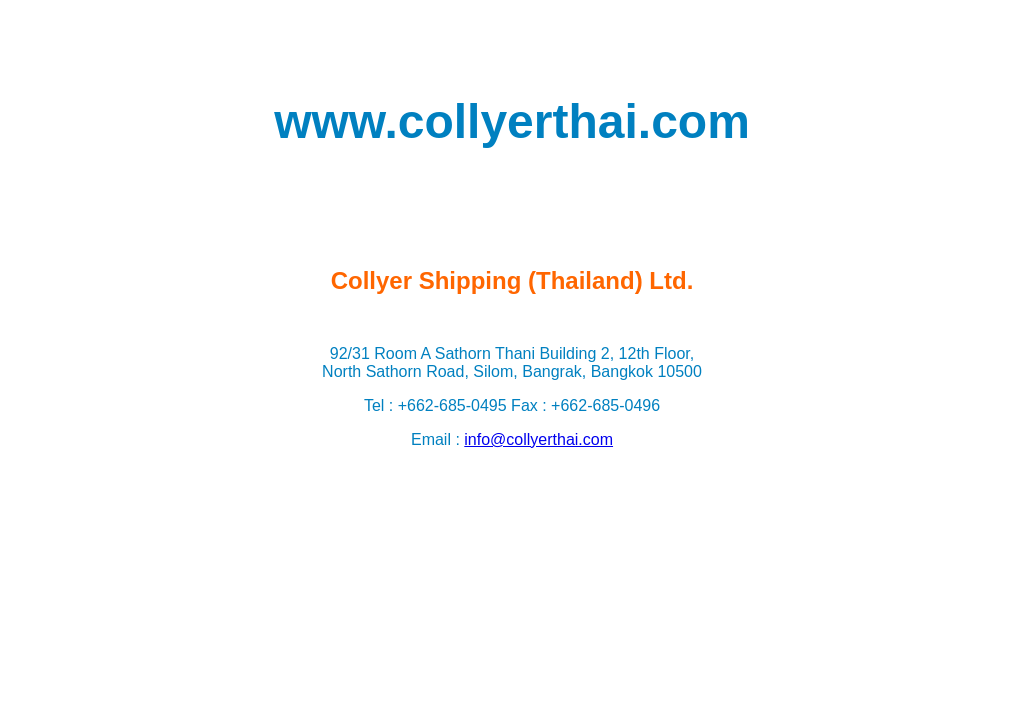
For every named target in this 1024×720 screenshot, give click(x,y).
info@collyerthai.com (538, 439)
